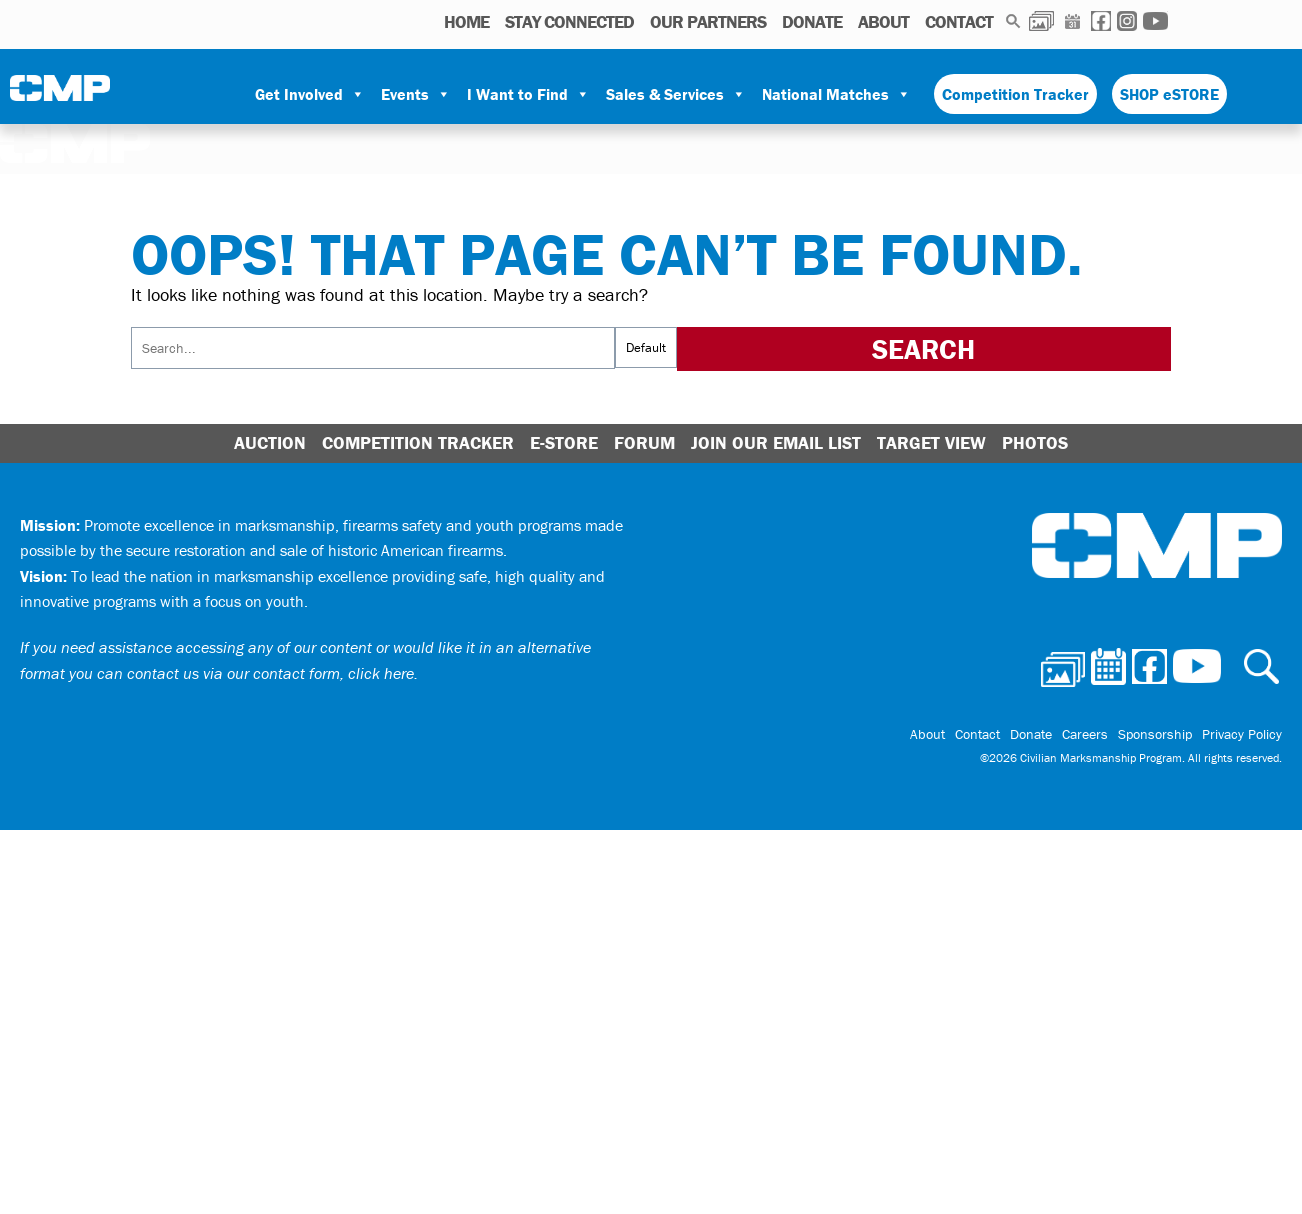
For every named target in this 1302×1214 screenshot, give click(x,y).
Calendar (1072, 21)
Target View (931, 442)
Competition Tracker (1015, 94)
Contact (959, 21)
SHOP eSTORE (1169, 94)
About (883, 21)
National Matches (836, 94)
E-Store (564, 442)
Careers (1085, 734)
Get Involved (310, 94)
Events (416, 94)
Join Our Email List (776, 442)
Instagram (1127, 21)
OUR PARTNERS (708, 21)
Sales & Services (676, 94)
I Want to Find (528, 94)
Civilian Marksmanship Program (60, 95)
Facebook (1101, 21)
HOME (466, 21)
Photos (1041, 21)
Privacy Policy (1242, 734)
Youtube (1155, 21)
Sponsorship (1155, 734)
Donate (812, 21)
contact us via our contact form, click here (270, 673)
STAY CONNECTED (569, 21)
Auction (270, 442)
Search (1013, 21)
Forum (644, 442)
